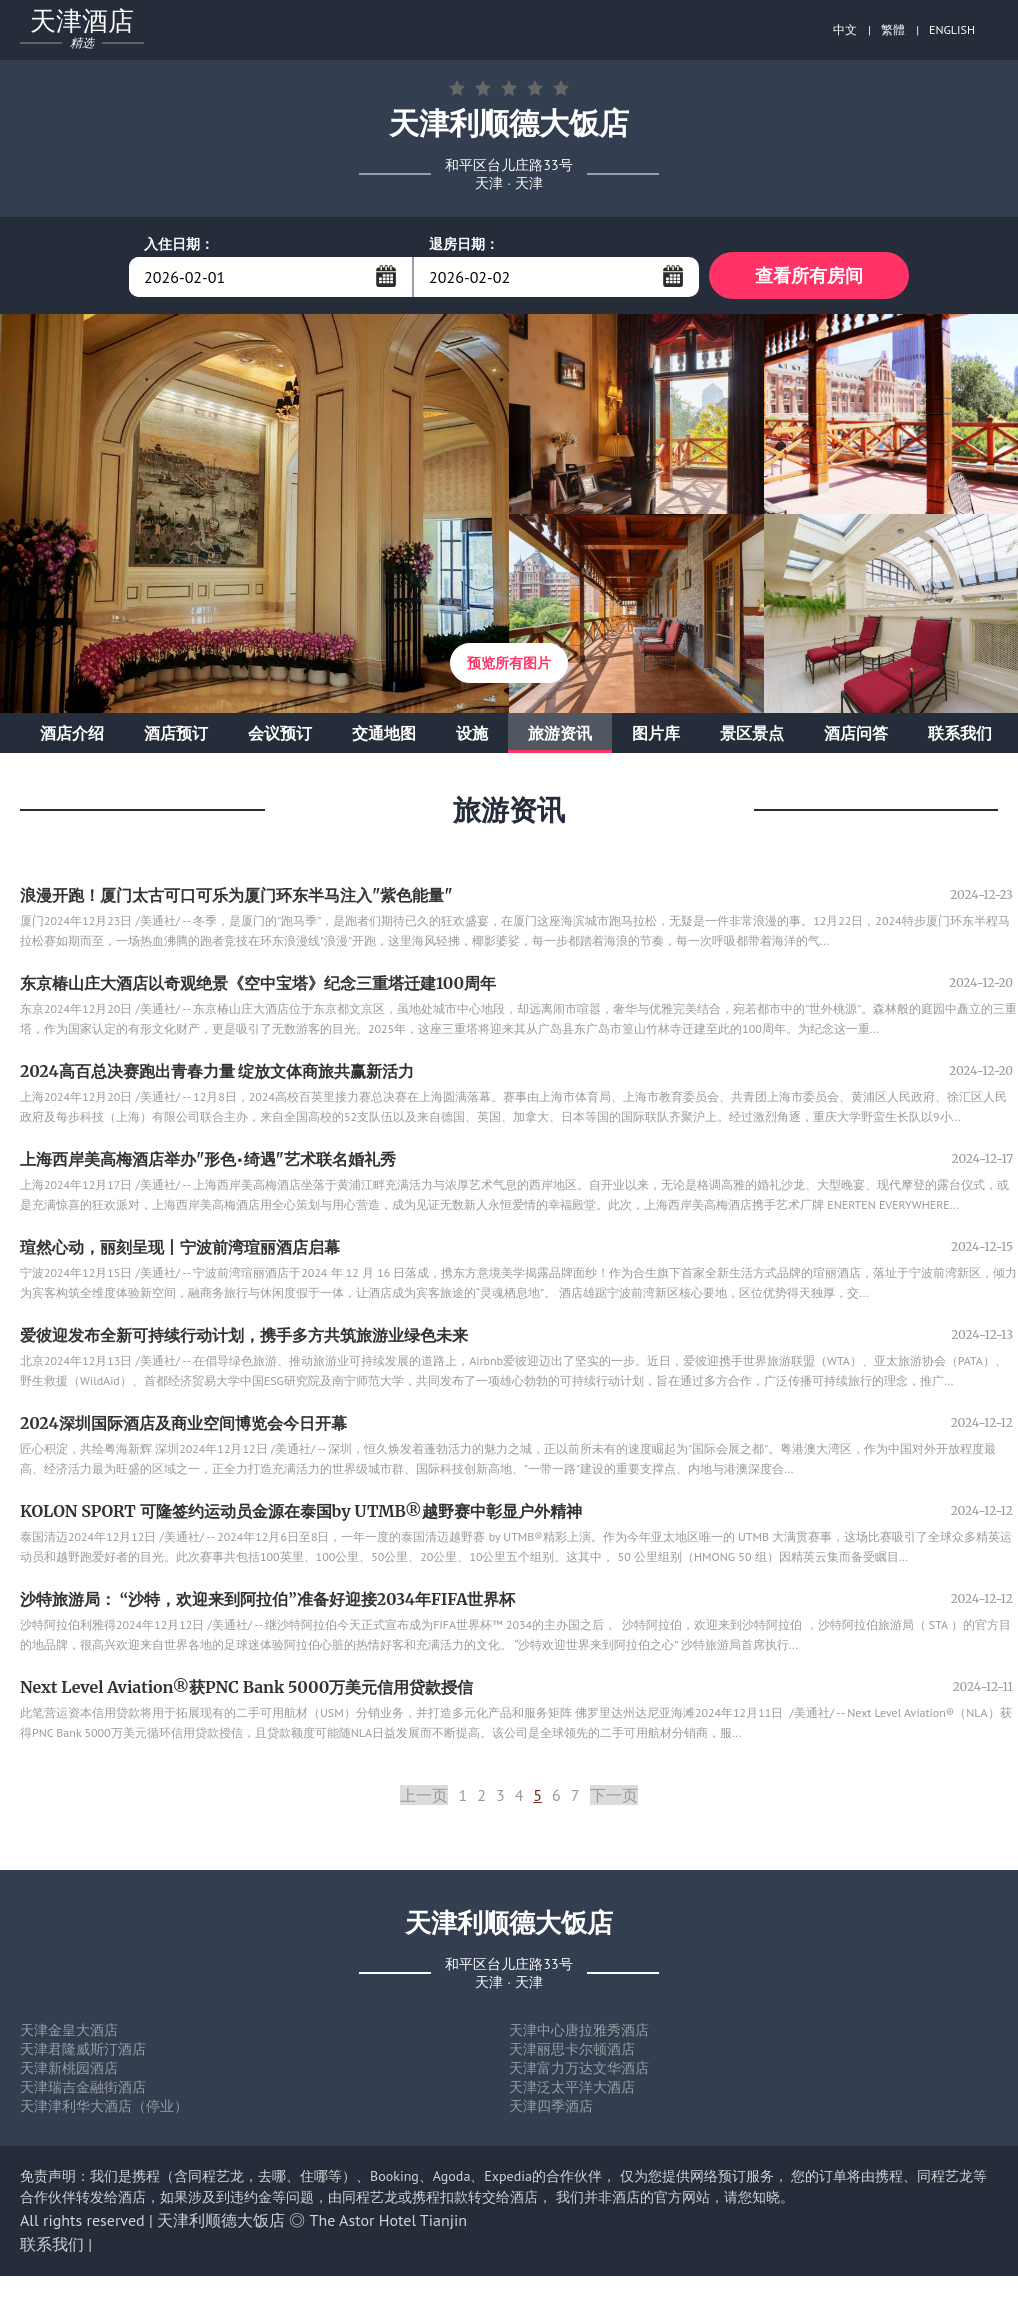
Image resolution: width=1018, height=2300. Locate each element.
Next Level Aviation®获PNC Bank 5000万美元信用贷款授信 (246, 1690)
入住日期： (179, 244)
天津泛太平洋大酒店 (572, 2090)
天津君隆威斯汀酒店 (83, 2052)
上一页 (424, 1798)
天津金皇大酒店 (69, 2033)
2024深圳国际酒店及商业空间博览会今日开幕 (183, 1426)
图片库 (656, 736)
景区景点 (752, 736)
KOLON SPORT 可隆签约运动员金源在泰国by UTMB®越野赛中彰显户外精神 (301, 1514)
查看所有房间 (809, 276)
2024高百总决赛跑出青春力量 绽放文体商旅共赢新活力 (217, 1074)
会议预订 (280, 736)
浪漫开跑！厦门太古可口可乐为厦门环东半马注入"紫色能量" (236, 898)
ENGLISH (952, 29)
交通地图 (384, 736)
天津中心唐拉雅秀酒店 (579, 2033)
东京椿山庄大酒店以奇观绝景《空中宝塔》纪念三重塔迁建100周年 (258, 986)
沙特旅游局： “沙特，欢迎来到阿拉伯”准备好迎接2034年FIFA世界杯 (267, 1602)
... (386, 276)
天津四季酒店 (551, 2109)
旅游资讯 (560, 736)
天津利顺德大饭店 (221, 2223)
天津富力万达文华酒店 (579, 2071)
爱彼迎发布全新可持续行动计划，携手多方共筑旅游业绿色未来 (244, 1338)
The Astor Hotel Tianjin (388, 2223)
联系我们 (960, 736)
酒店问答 (856, 736)
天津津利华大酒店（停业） (104, 2109)
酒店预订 (176, 736)
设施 (472, 736)
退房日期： (464, 244)
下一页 (614, 1798)
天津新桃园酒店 (69, 2071)
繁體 (893, 29)
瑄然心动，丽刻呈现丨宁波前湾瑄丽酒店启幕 (180, 1250)
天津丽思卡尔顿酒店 (572, 2052)
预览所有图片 (509, 666)
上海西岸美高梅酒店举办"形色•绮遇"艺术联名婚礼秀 (208, 1162)
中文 (845, 29)
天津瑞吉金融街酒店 (83, 2090)
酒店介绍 (72, 736)
